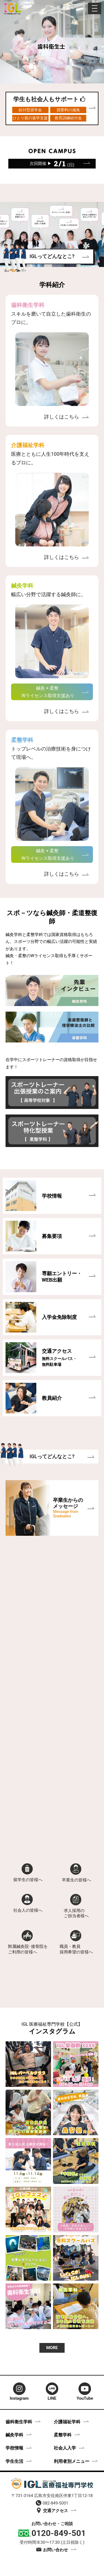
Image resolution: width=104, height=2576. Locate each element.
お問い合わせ (52, 2549)
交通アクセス (52, 2510)
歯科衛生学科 (19, 2421)
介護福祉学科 (67, 2421)
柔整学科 (63, 2435)
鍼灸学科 (14, 2435)
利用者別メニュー (71, 2461)
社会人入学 (65, 2448)
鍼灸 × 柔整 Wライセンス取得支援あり (47, 691)
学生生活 (14, 2461)
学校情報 (14, 2448)
